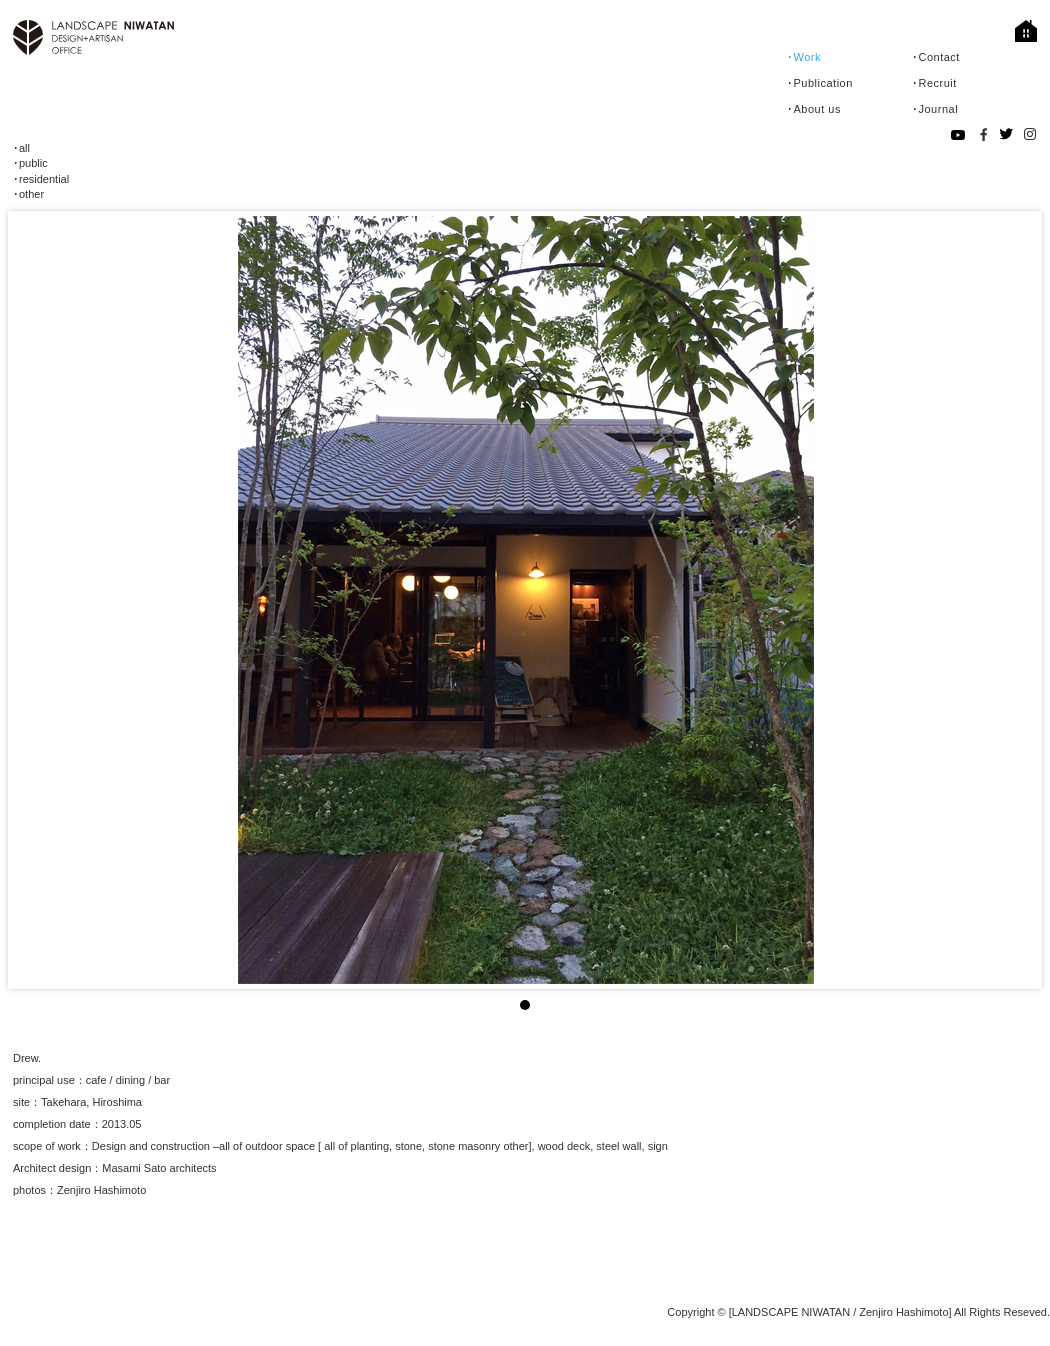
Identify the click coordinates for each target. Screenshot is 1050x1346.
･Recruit (934, 83)
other (31, 194)
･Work (804, 57)
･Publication (820, 83)
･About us (814, 109)
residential (44, 179)
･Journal (935, 109)
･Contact (936, 57)
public (33, 163)
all (24, 148)
